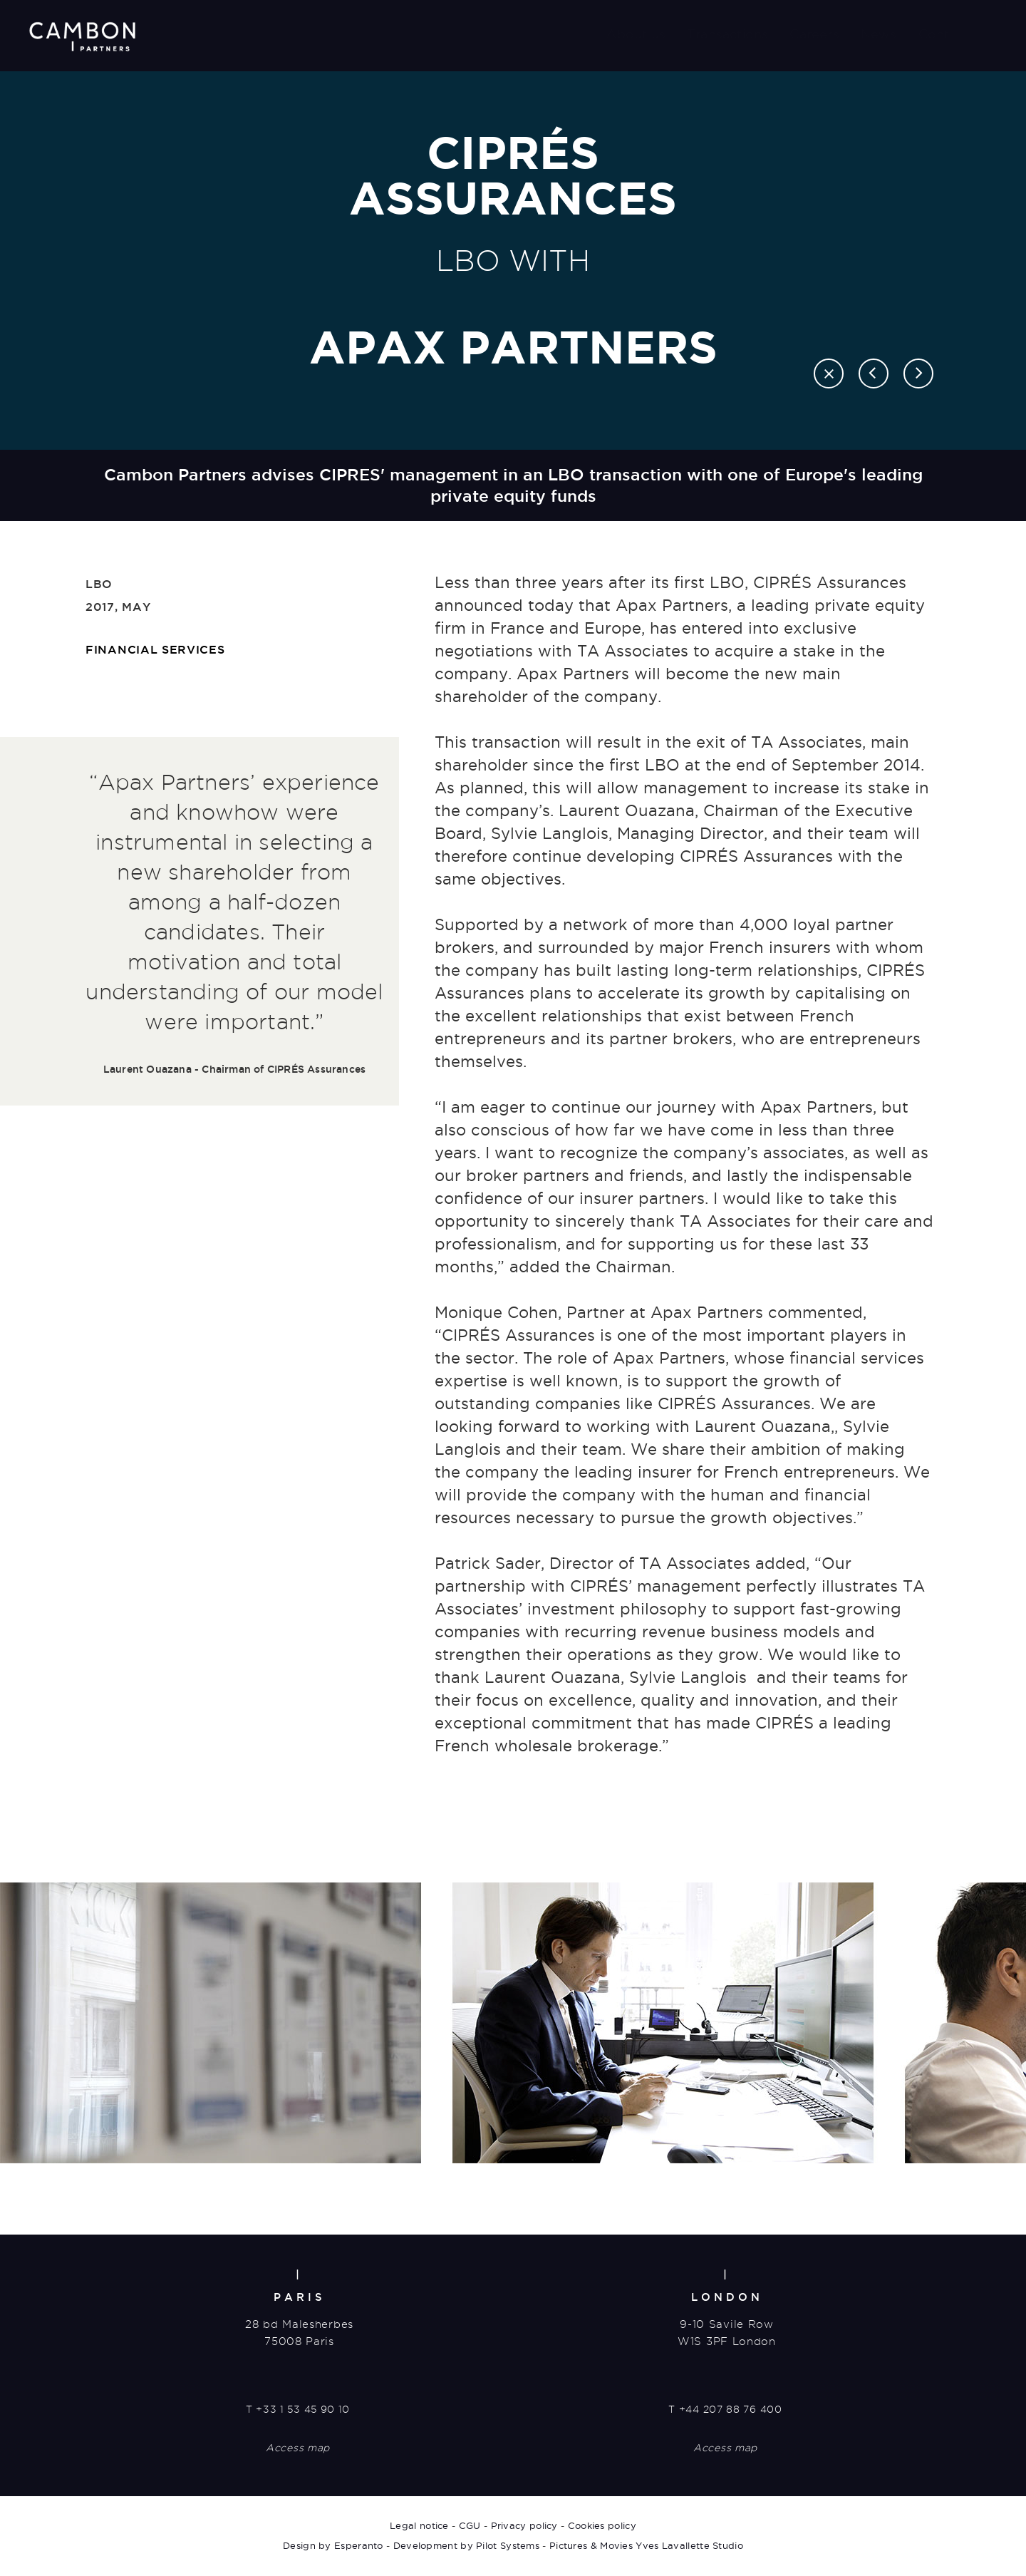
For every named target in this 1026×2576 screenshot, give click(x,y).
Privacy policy (524, 2526)
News (879, 34)
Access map (298, 2449)
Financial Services (155, 649)
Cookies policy (602, 2526)
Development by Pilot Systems (466, 2546)
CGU (470, 2526)
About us (635, 34)
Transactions (727, 34)
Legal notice (419, 2526)
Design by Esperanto (333, 2546)
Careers (814, 34)
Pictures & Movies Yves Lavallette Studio (646, 2546)
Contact (943, 34)
